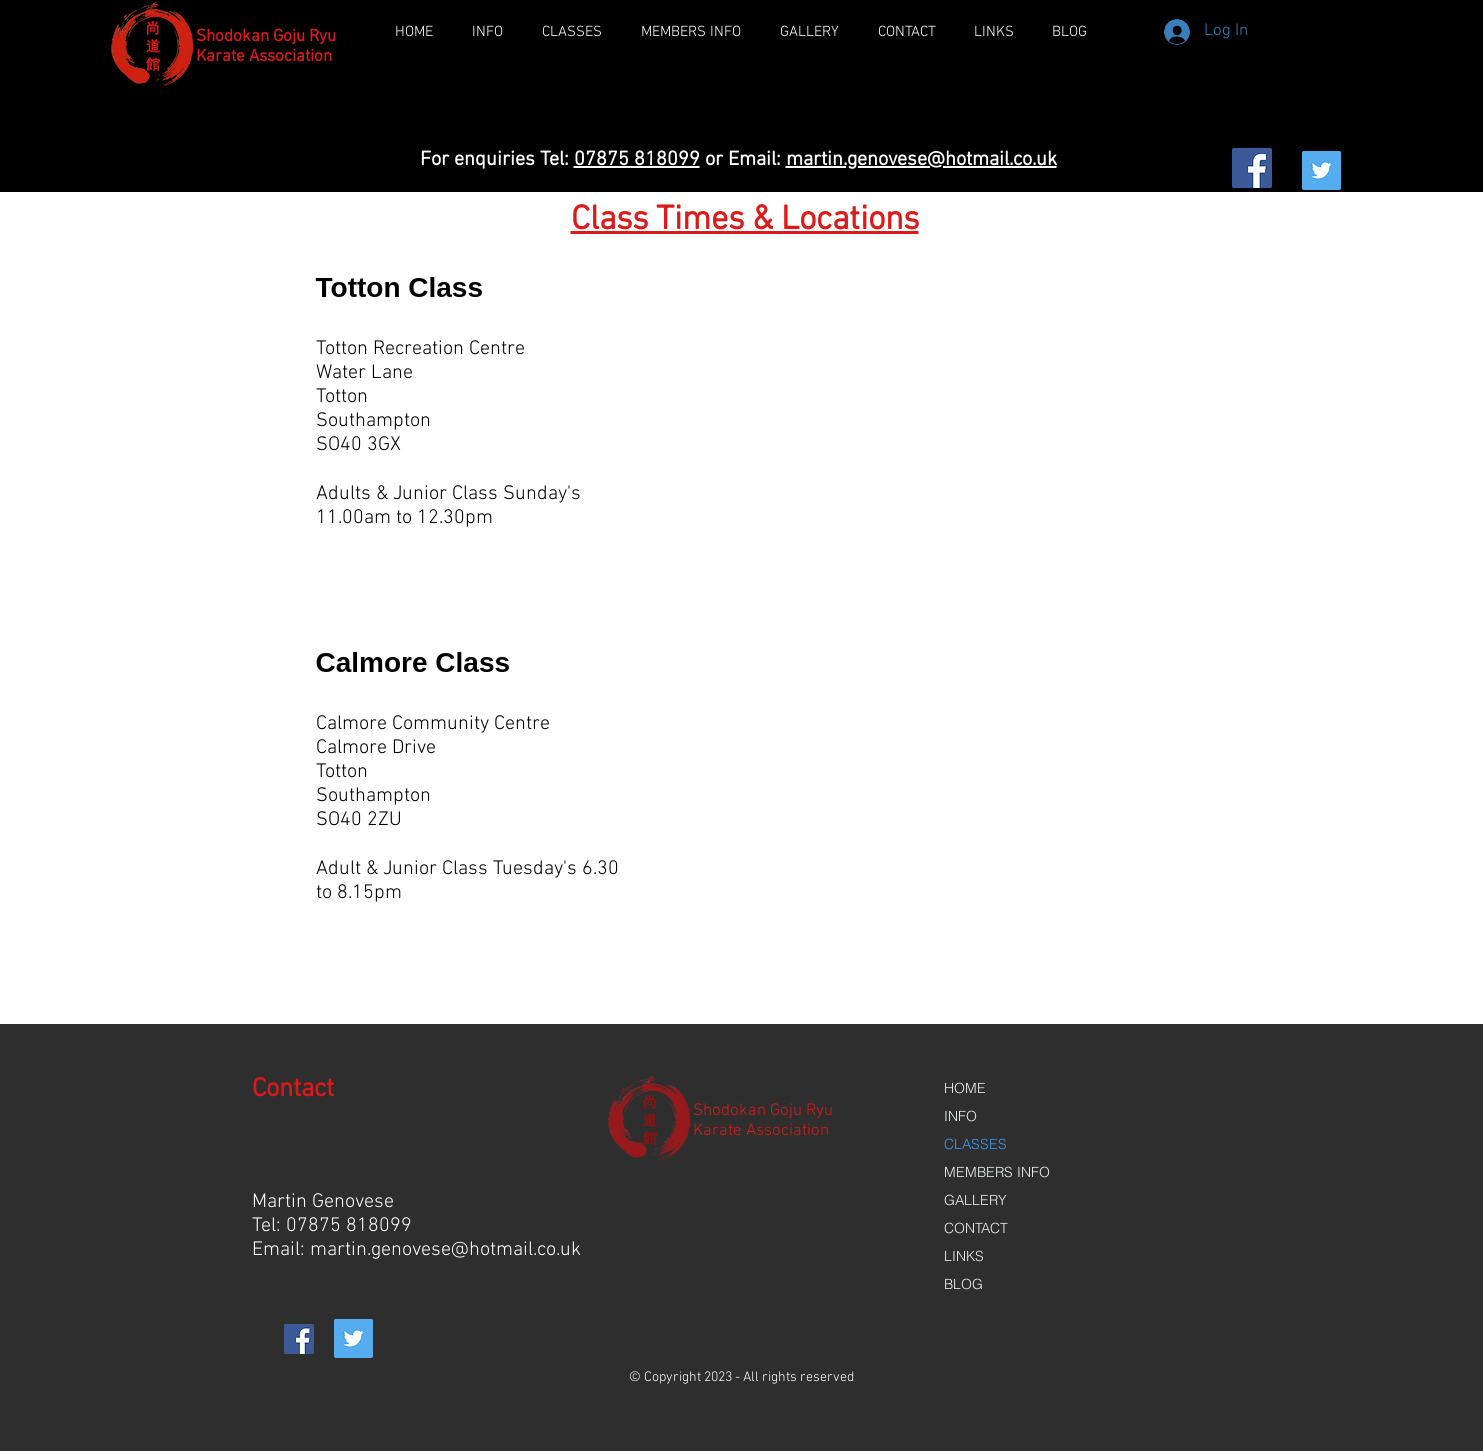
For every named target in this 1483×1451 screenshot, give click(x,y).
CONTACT (976, 1228)
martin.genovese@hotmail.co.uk (921, 160)
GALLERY (975, 1200)
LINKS (964, 1256)
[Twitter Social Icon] (1321, 170)
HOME (965, 1088)
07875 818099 (637, 160)
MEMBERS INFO (997, 1172)
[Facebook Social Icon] (1252, 168)
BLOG (963, 1284)
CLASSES (975, 1144)
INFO (960, 1116)
